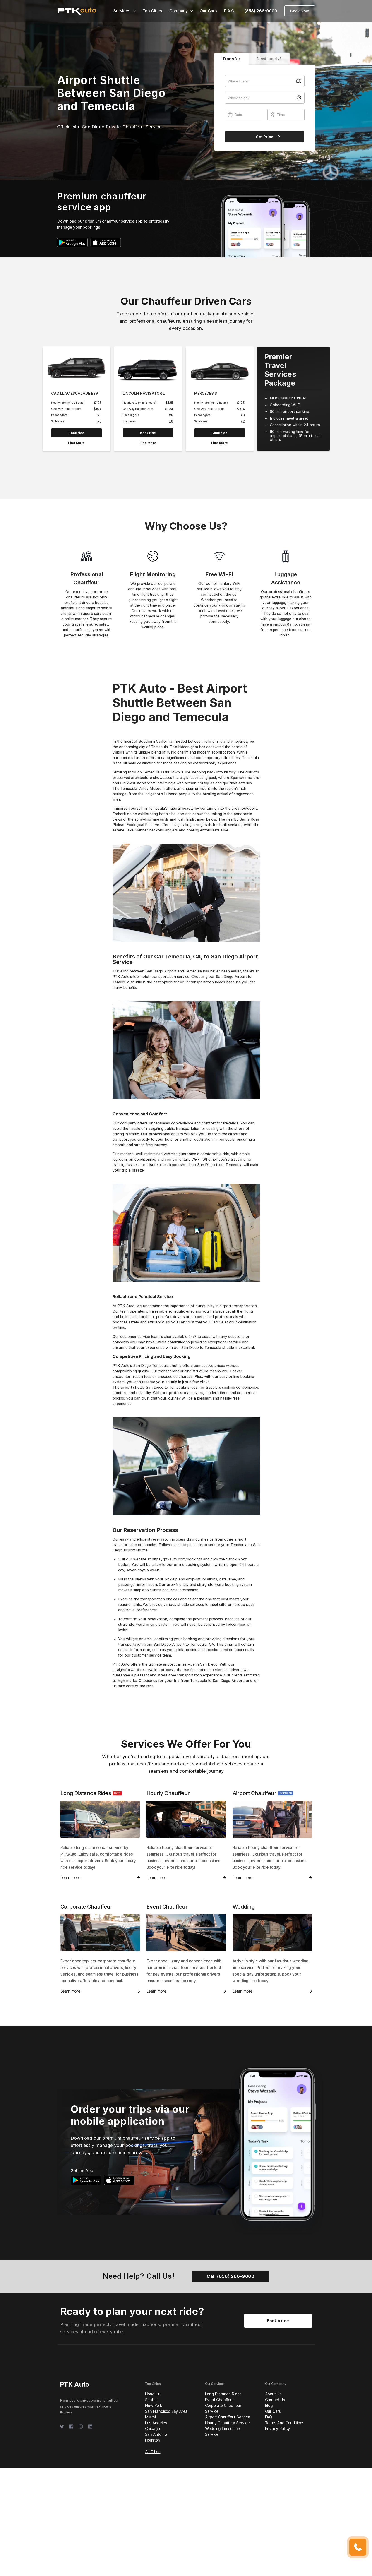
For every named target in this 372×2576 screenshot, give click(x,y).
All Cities (153, 2451)
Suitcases (58, 421)
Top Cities (152, 10)
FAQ (268, 2417)
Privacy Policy (277, 2428)
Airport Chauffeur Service (227, 2417)
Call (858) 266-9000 (230, 2276)
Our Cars (208, 10)
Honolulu (153, 2394)
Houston (152, 2440)
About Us (273, 2394)
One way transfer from (66, 408)
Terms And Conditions (284, 2423)
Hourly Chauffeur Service (227, 2423)
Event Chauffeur (219, 2400)
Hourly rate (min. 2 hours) (68, 402)
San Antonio (156, 2434)
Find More (76, 443)
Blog (269, 2405)
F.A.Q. (229, 10)
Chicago (152, 2428)
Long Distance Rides (223, 2394)
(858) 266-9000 (260, 10)
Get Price (268, 136)
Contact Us (275, 2400)
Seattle (151, 2400)
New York (153, 2405)
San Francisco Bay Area (166, 2411)
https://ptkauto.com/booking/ (177, 1559)
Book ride (76, 433)
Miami (150, 2417)
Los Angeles (156, 2423)
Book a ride (278, 2321)
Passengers (59, 414)
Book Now (299, 11)
